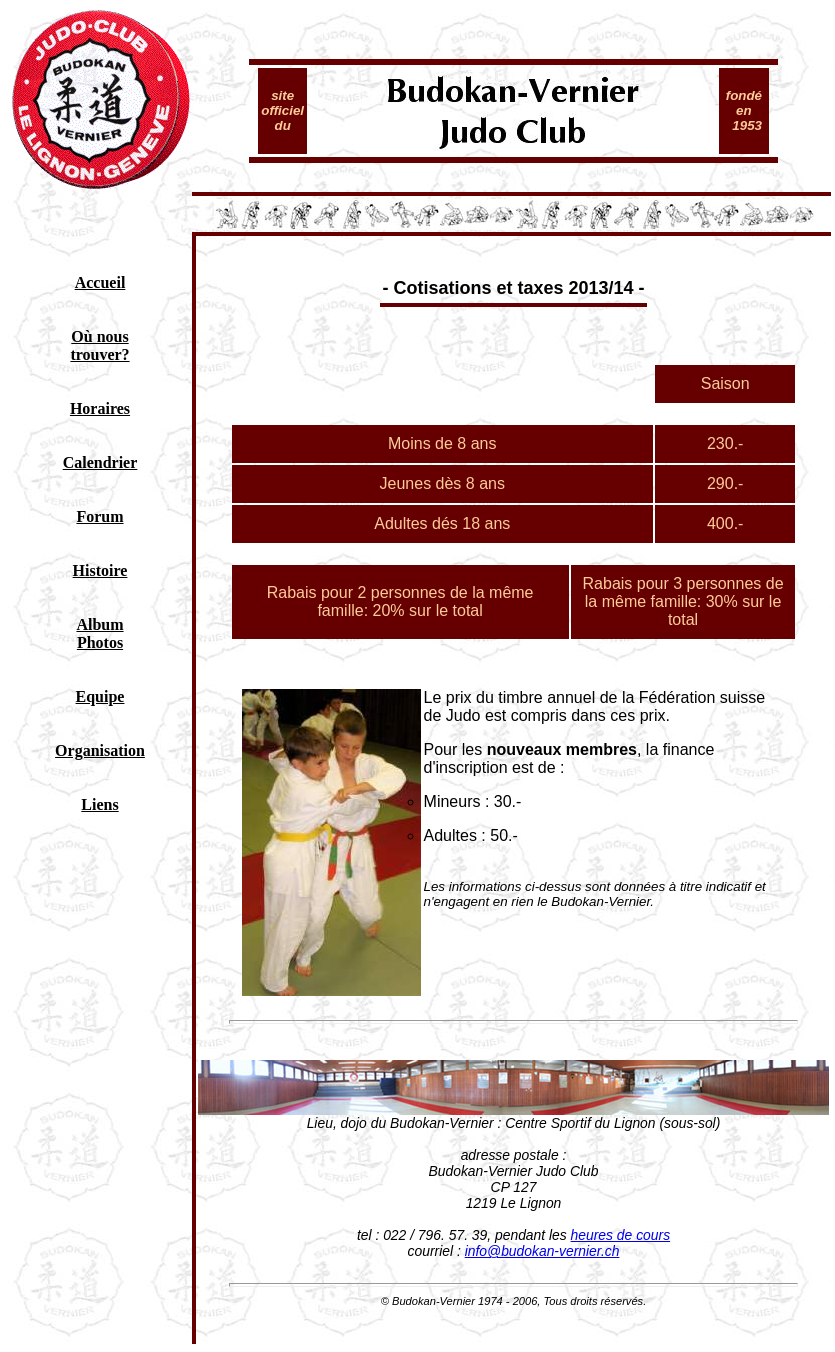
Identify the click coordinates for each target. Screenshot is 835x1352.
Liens (99, 804)
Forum (99, 516)
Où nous (99, 336)
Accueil (100, 282)
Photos (100, 642)
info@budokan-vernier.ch (542, 1251)
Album (99, 624)
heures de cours (621, 1235)
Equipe (100, 696)
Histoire (100, 570)
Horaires (100, 408)
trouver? (99, 354)
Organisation (100, 750)
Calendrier (100, 462)
